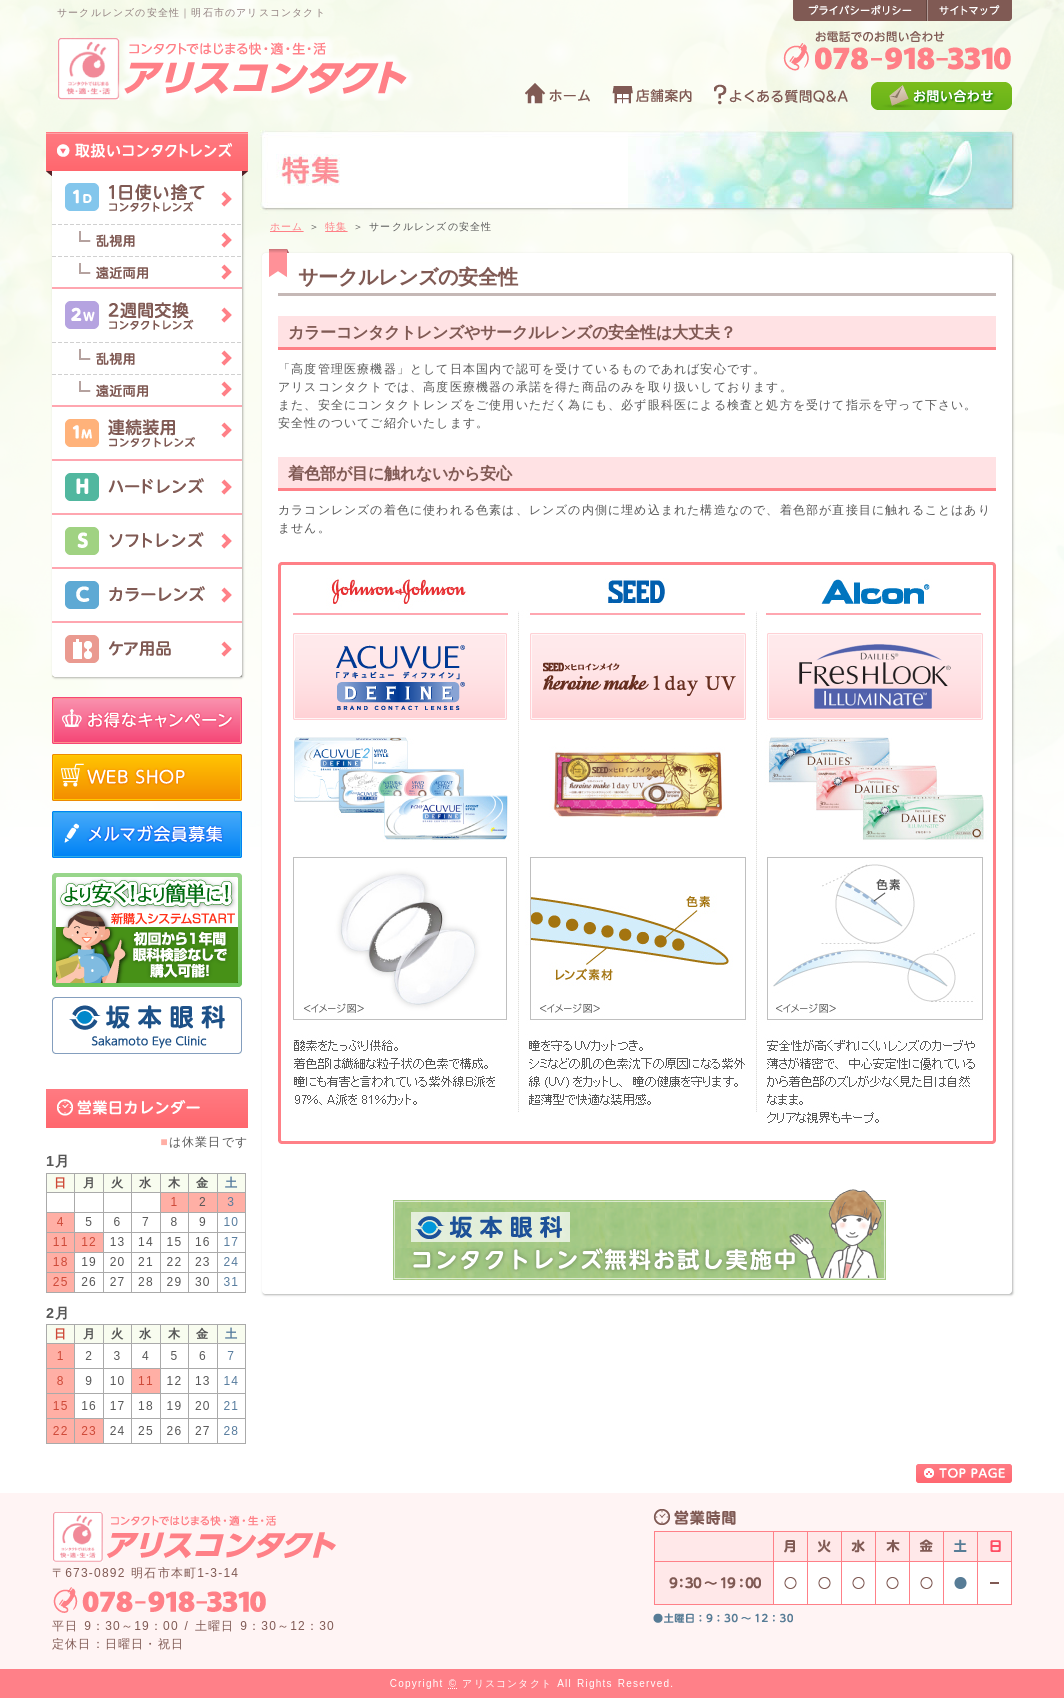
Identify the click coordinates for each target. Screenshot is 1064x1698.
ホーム (287, 226)
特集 (336, 226)
